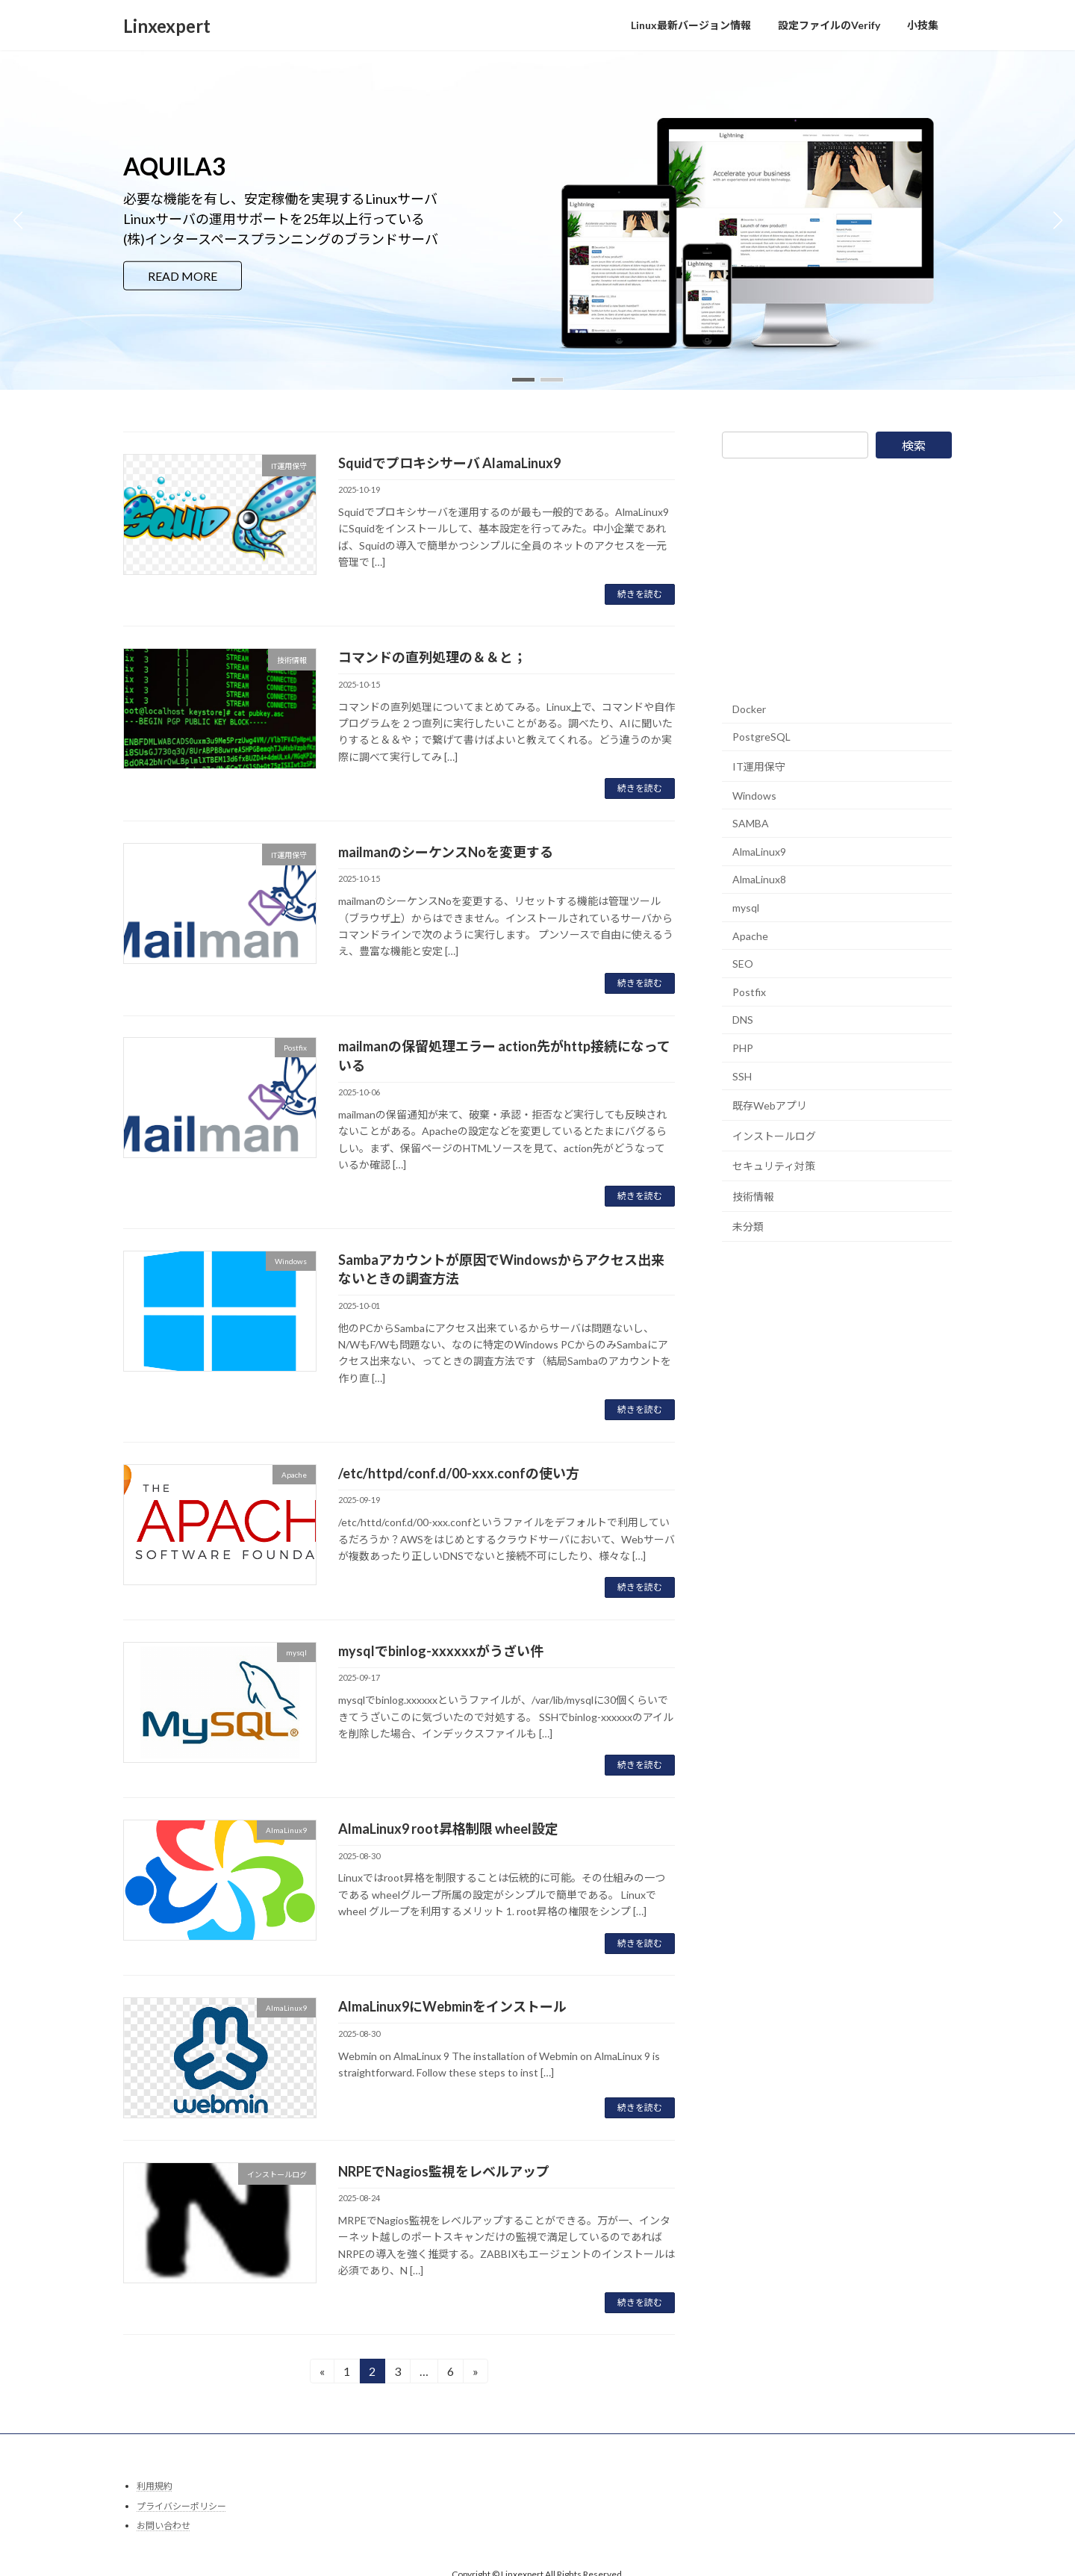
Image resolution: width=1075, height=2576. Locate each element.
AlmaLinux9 (759, 851)
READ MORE (182, 275)
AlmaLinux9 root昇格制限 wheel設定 (448, 1828)
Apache (750, 935)
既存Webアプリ (769, 1105)
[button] (523, 380)
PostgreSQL (761, 736)
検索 (914, 445)
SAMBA (750, 823)
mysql (745, 907)
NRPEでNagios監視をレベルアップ (443, 2171)
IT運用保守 (758, 766)
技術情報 (753, 1196)
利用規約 (154, 2486)
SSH (742, 1075)
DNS (742, 1019)
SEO (742, 963)
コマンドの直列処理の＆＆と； (432, 657)
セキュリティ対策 (773, 1166)
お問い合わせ (163, 2526)
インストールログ (774, 1136)
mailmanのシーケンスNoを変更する (445, 852)
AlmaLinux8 (759, 879)
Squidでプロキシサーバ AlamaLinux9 (449, 463)
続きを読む (639, 594)
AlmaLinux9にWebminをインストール (452, 2006)
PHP (742, 1048)
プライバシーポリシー (181, 2506)
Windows (754, 795)
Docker (749, 709)
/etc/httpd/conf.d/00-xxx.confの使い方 (458, 1473)
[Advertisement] (834, 575)
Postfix (749, 992)
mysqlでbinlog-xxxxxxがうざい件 (440, 1651)
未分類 (748, 1226)
